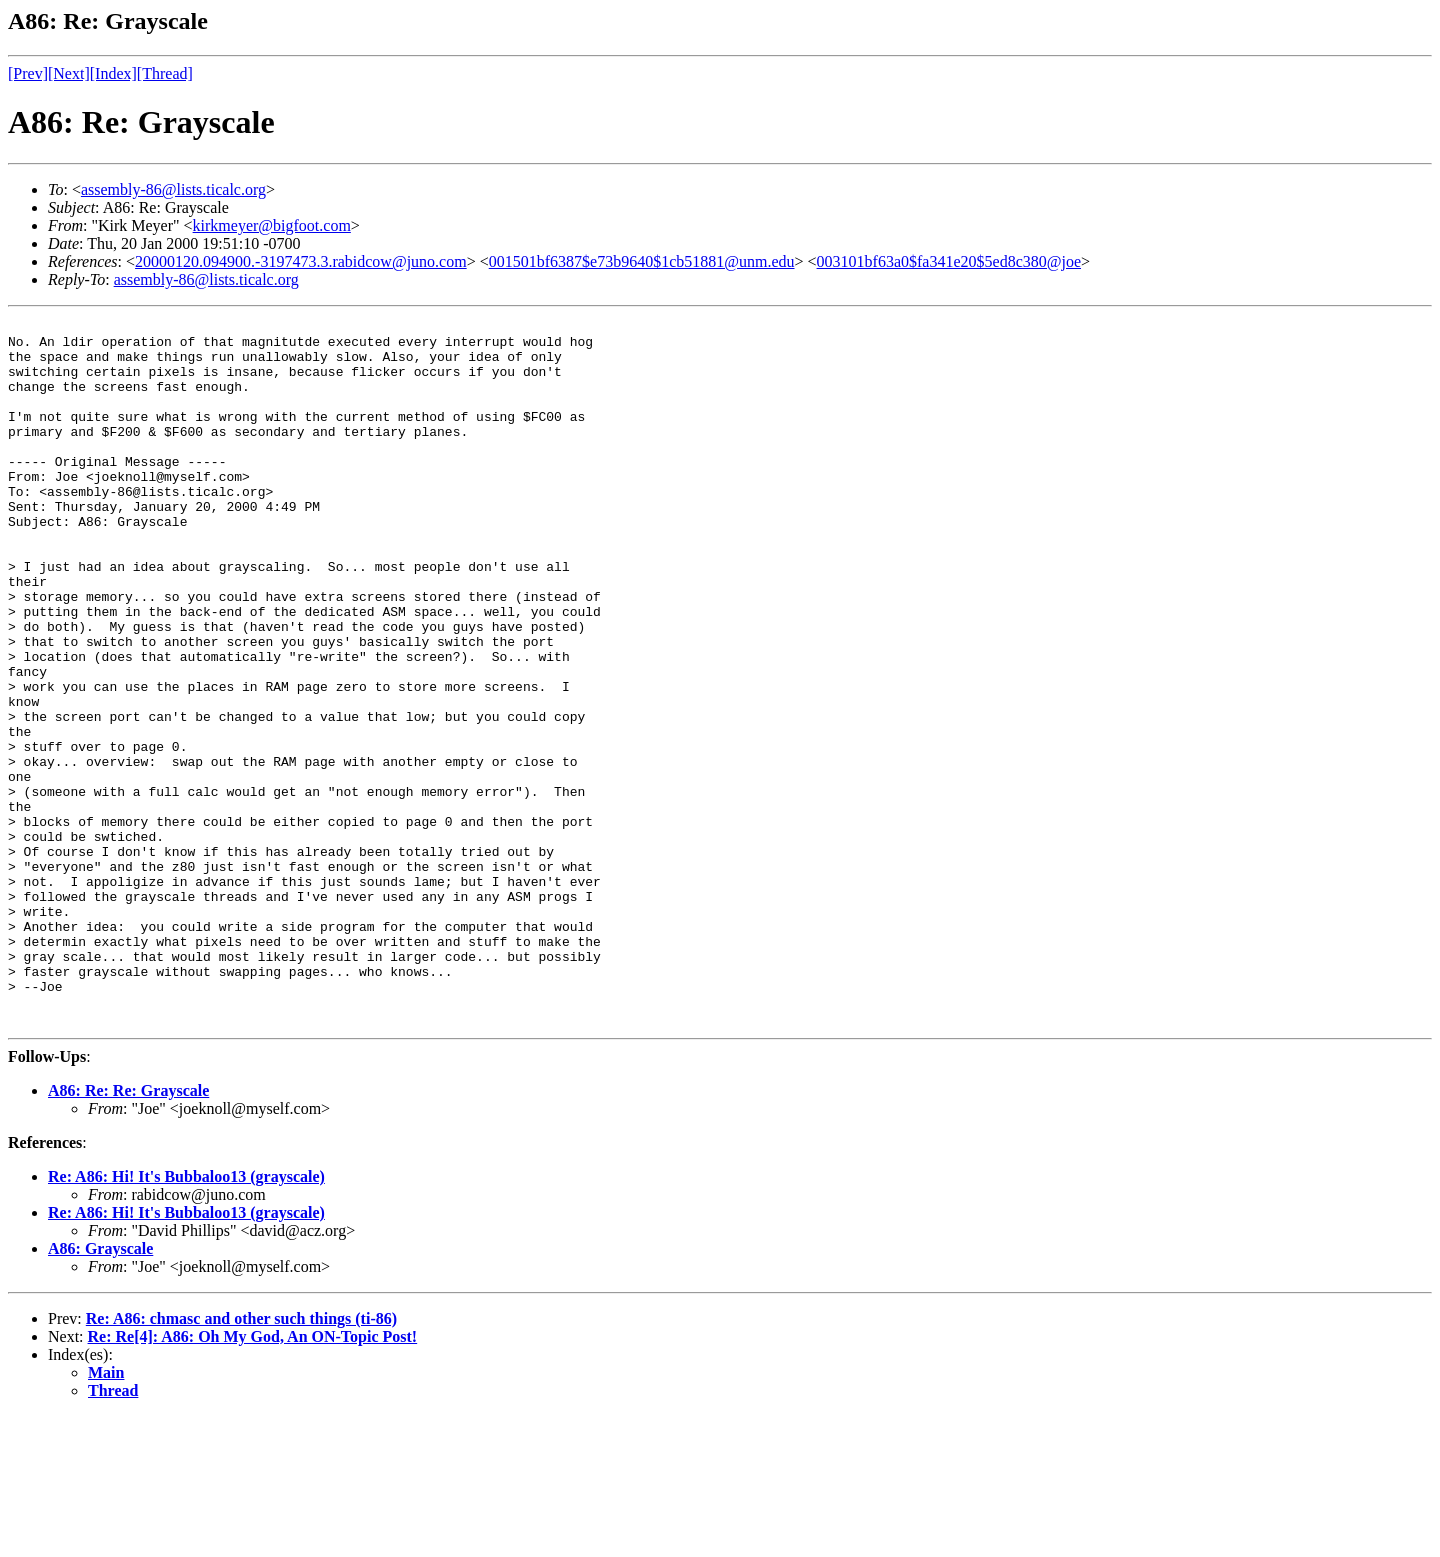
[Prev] (28, 73)
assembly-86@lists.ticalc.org (173, 189)
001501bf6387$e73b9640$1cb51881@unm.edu (642, 261)
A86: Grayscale (100, 1389)
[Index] (113, 73)
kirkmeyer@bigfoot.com (272, 225)
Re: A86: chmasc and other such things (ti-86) (241, 1459)
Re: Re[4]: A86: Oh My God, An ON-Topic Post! (253, 1477)
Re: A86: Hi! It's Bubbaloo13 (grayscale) (186, 1317)
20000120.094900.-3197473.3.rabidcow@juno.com (301, 261)
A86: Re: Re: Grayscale (128, 1231)
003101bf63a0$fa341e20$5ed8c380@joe (949, 261)
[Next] (69, 73)
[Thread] (165, 73)
